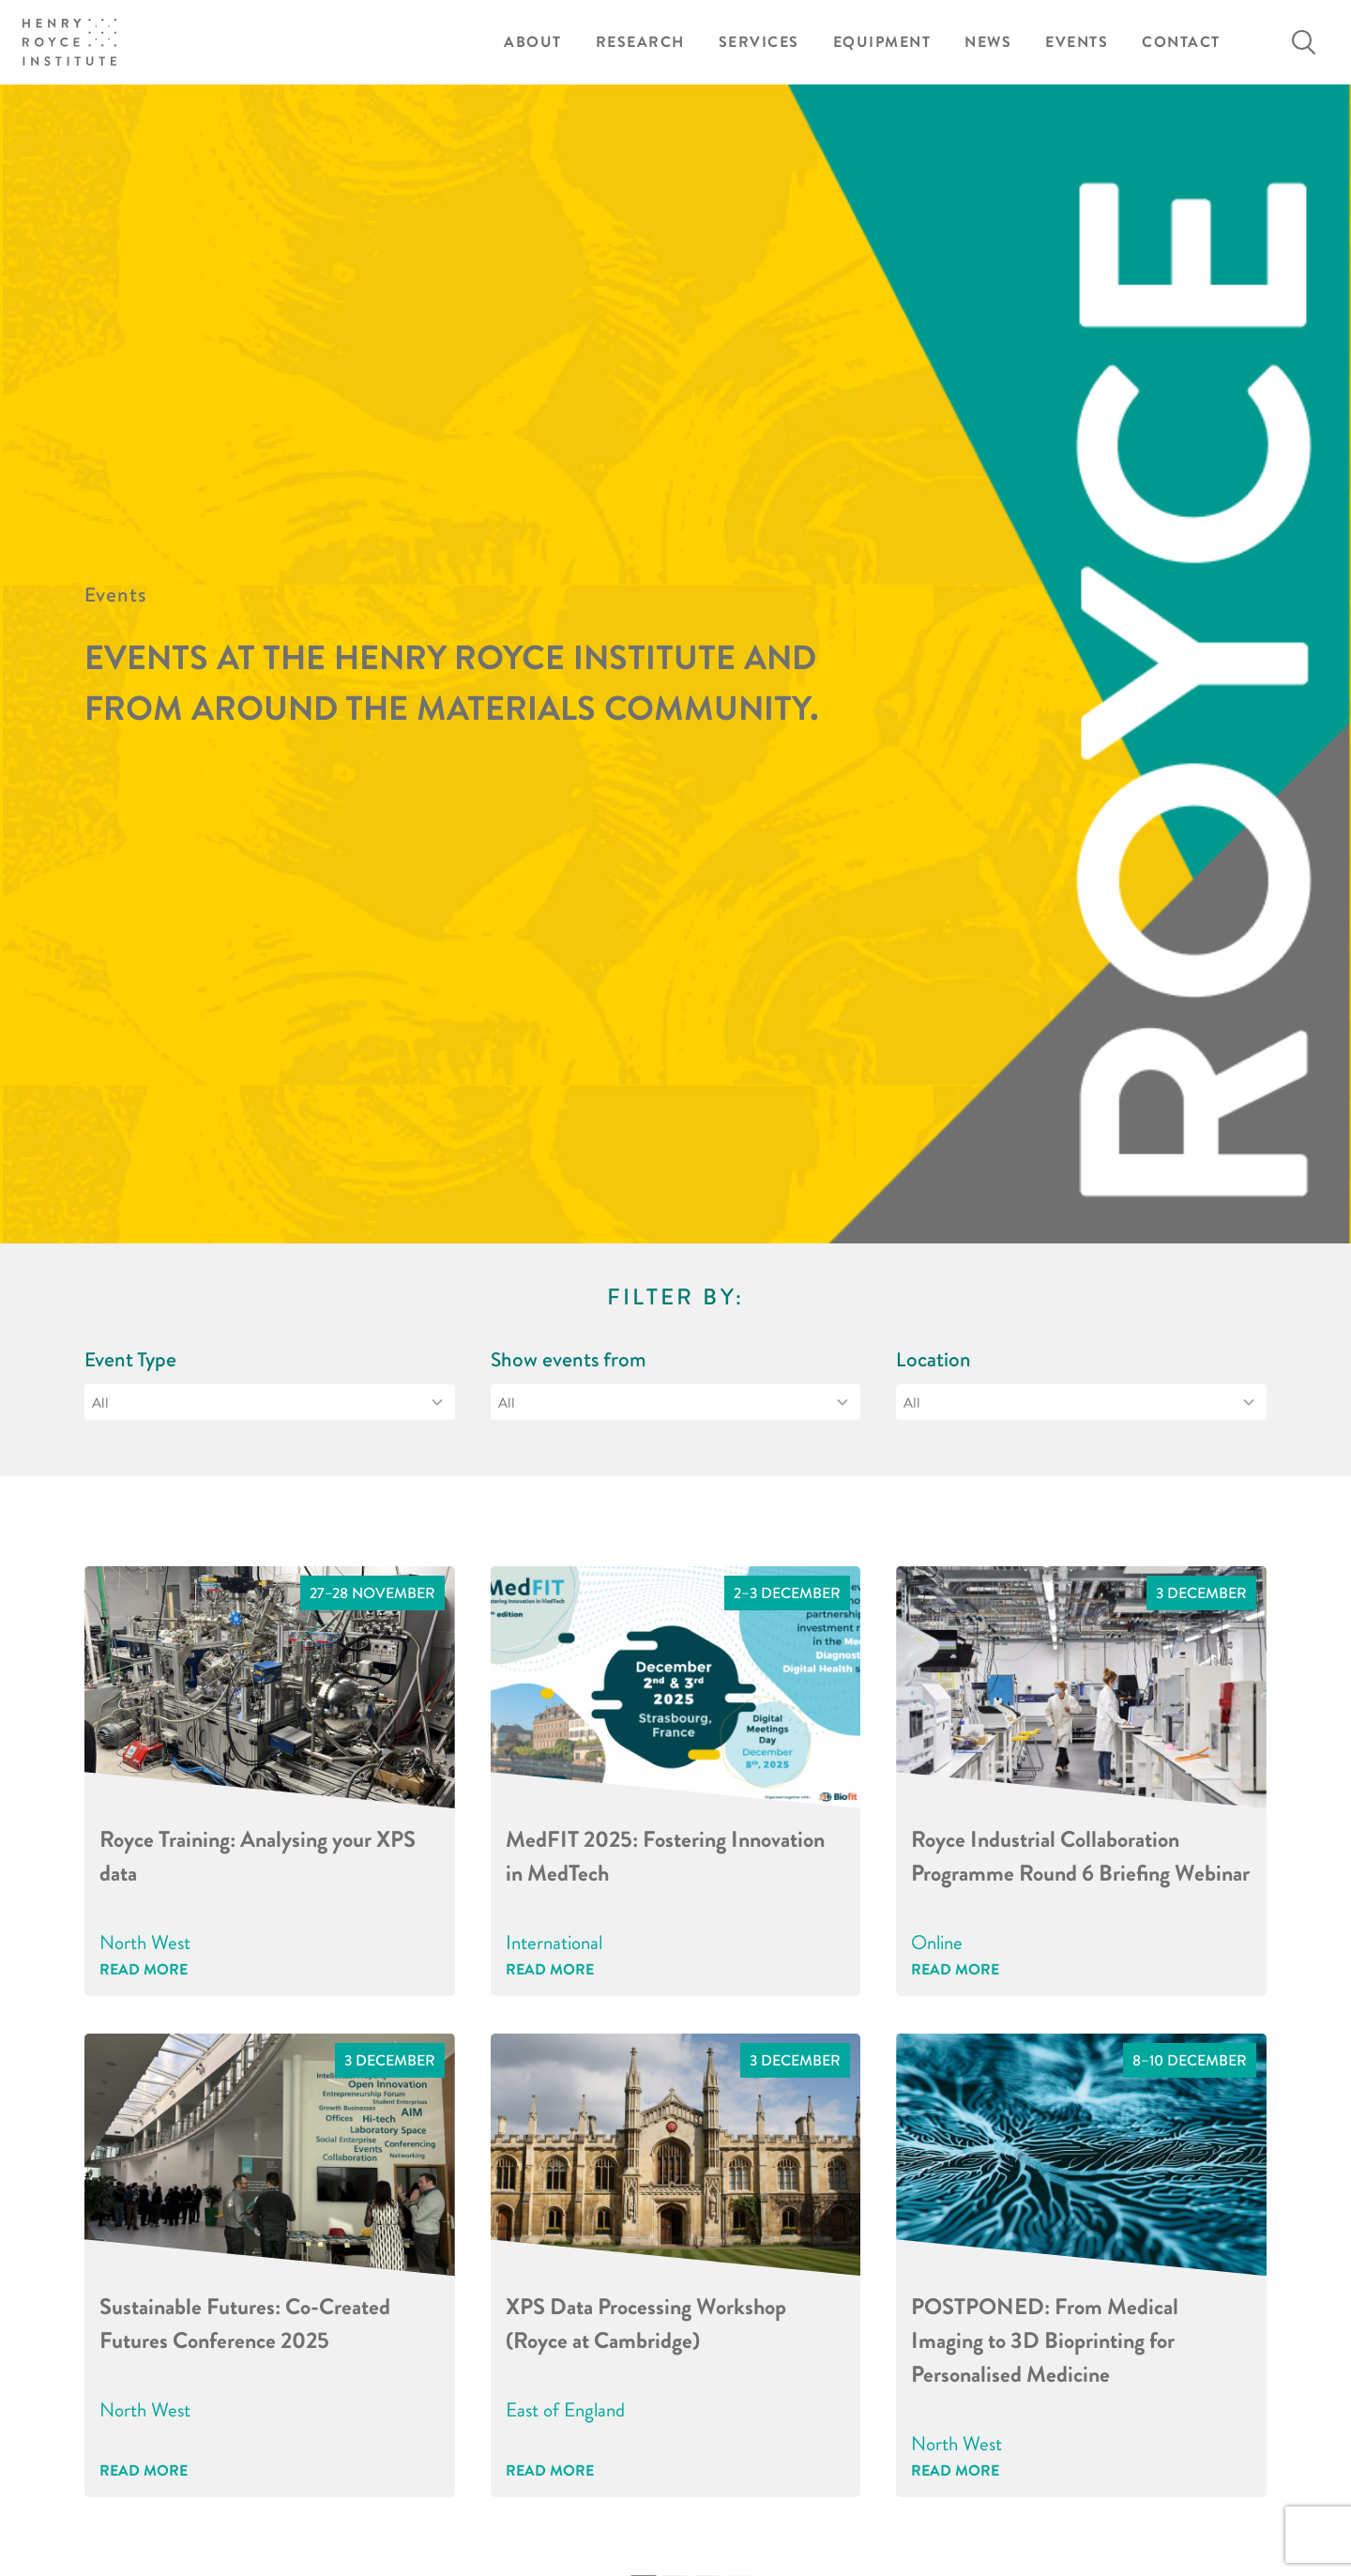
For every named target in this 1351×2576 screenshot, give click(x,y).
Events (1076, 42)
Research (640, 42)
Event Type (130, 1359)
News (987, 42)
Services (759, 42)
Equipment (882, 42)
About (533, 42)
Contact (1181, 42)
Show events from (568, 1359)
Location (933, 1359)
